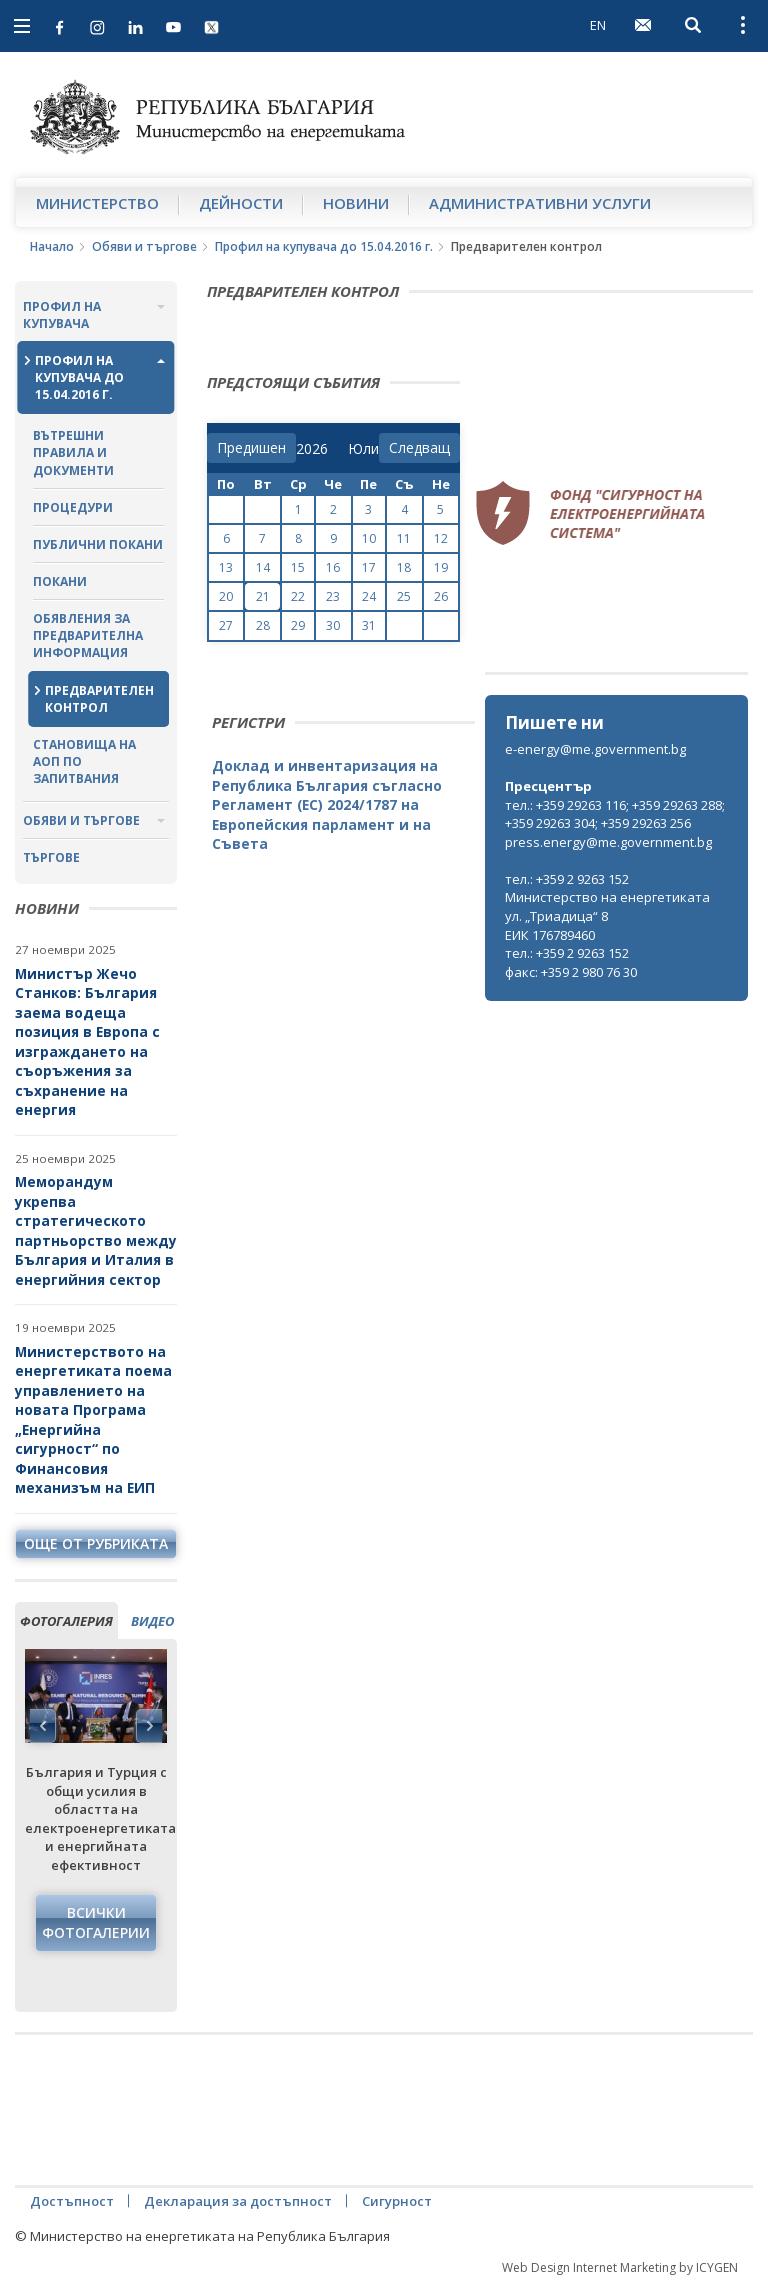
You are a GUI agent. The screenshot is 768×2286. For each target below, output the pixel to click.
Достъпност (72, 2201)
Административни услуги (540, 203)
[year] (312, 449)
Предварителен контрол (99, 699)
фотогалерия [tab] (66, 1621)
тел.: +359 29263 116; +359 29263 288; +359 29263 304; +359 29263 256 (615, 814)
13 (226, 567)
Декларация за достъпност (238, 2201)
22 (298, 596)
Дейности (241, 203)
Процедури (73, 507)
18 (404, 567)
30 (333, 625)
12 (441, 538)
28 (263, 625)
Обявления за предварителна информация (88, 635)
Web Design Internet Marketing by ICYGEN (620, 2267)
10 (369, 538)
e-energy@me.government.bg (595, 749)
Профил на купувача (62, 315)
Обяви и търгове (144, 246)
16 (333, 567)
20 (226, 596)
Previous (43, 1726)
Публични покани (98, 544)
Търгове (51, 857)
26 (441, 596)
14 (263, 567)
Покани (60, 581)
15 (298, 567)
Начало (52, 246)
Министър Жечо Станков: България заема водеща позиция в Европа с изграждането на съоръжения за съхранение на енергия (87, 1042)
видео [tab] (152, 1621)
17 (369, 567)
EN (598, 25)
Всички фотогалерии (96, 1922)
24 (369, 596)
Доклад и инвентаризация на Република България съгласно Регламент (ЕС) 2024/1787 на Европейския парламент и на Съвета (327, 804)
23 (333, 596)
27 (226, 625)
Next (149, 1726)
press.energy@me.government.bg (608, 842)
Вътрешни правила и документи (73, 452)
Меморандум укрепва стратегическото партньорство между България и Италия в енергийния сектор (96, 1230)
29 (298, 625)
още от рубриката (96, 1543)
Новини (356, 203)
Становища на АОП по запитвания (84, 761)
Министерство (97, 203)
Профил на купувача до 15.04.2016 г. (324, 246)
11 (404, 538)
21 (263, 596)
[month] (363, 449)
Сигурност (397, 2201)
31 (369, 625)
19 (441, 567)
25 (404, 596)
